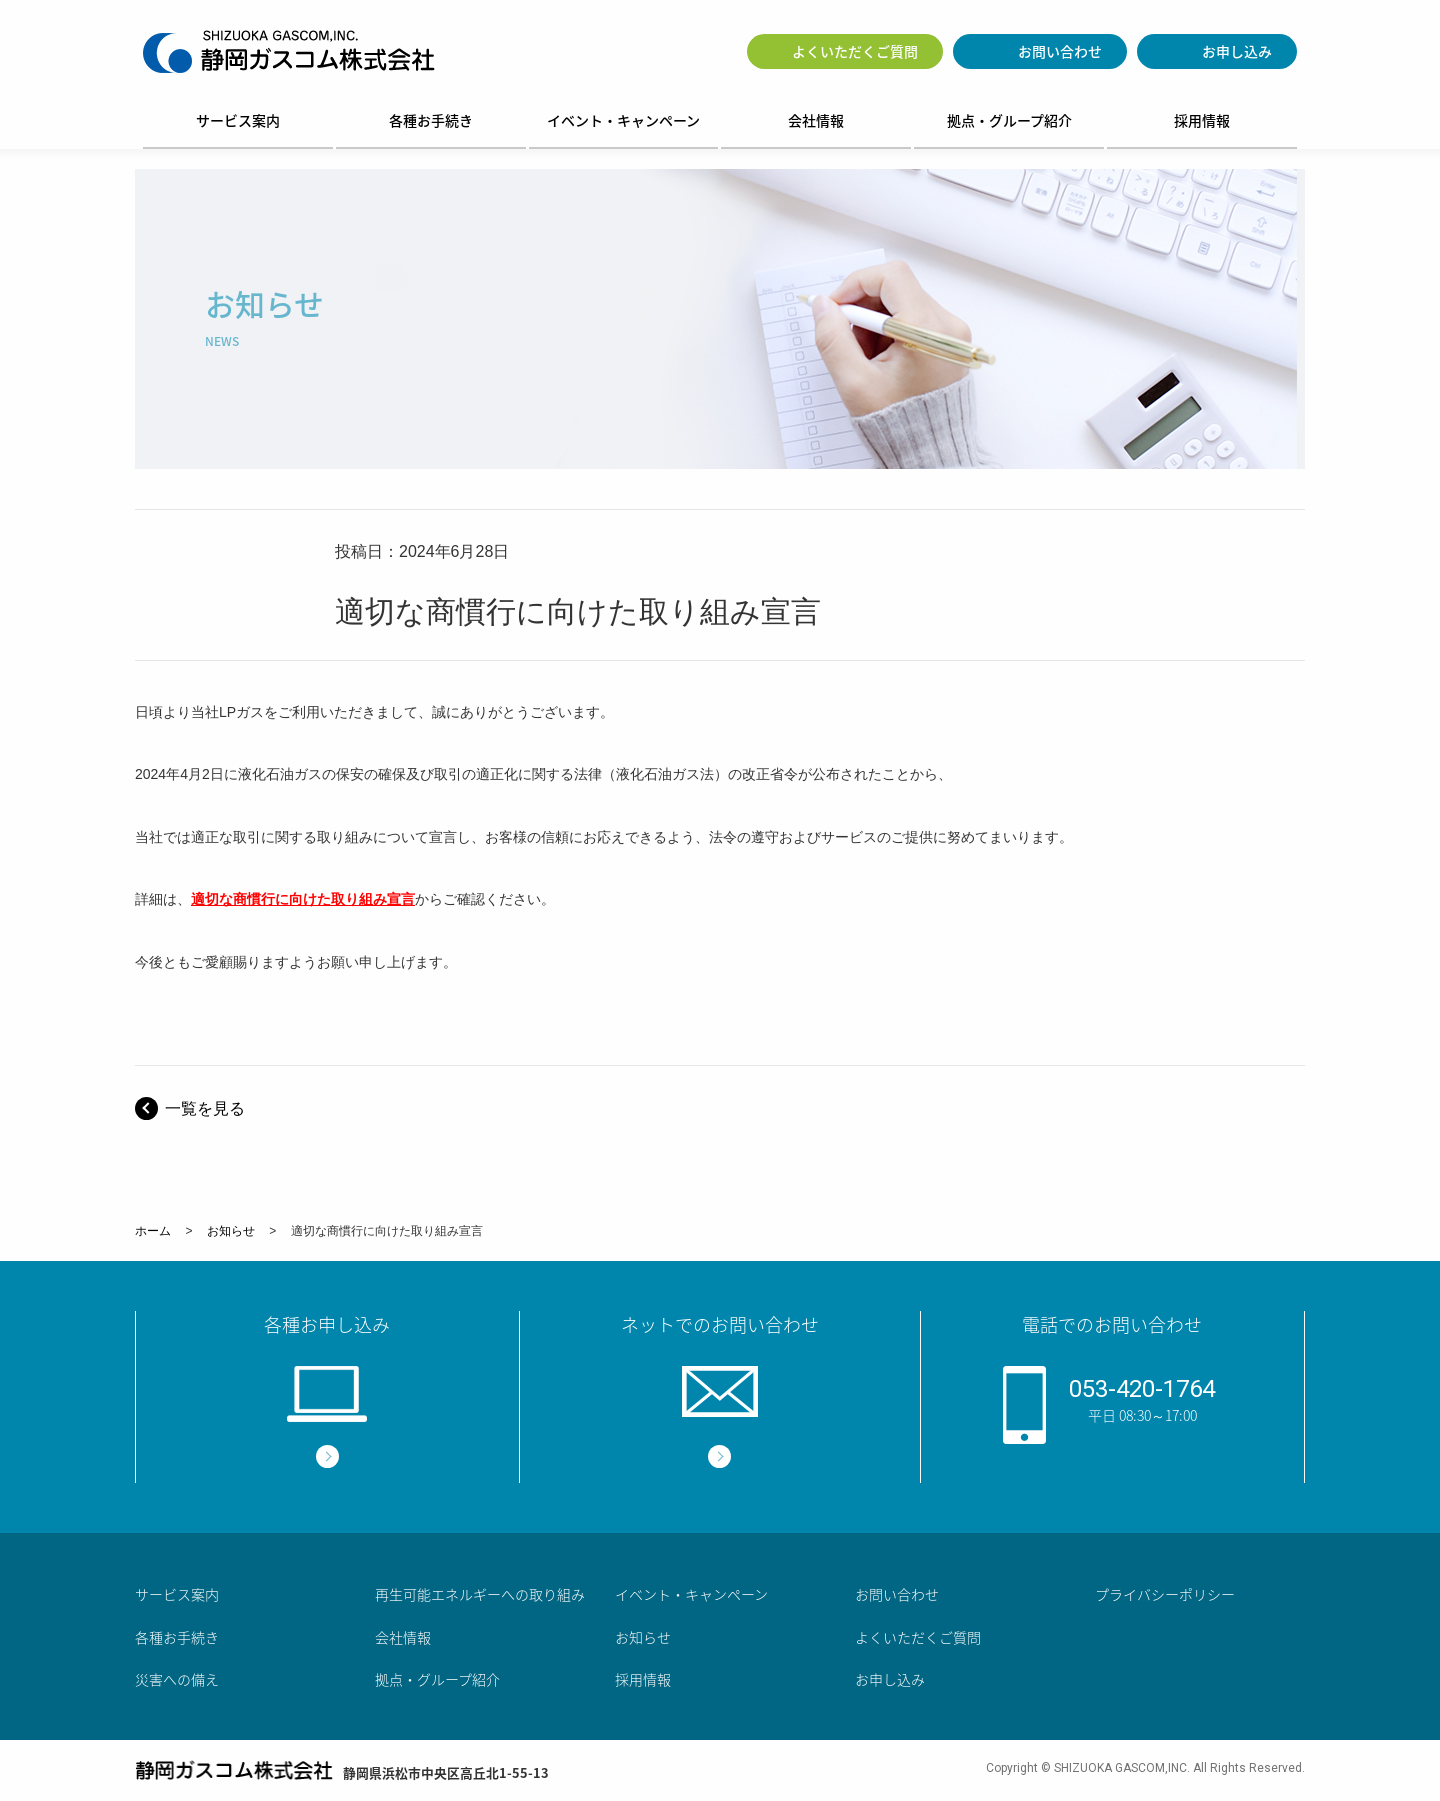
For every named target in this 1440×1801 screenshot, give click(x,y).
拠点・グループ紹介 (1009, 120)
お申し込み (1237, 51)
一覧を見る (205, 1108)
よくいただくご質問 (855, 51)
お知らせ (231, 1231)
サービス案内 (238, 120)
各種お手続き (431, 120)
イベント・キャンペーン (623, 120)
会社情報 (816, 120)
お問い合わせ (1060, 51)
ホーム (153, 1231)
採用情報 (1202, 120)
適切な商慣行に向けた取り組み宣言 (303, 899)
